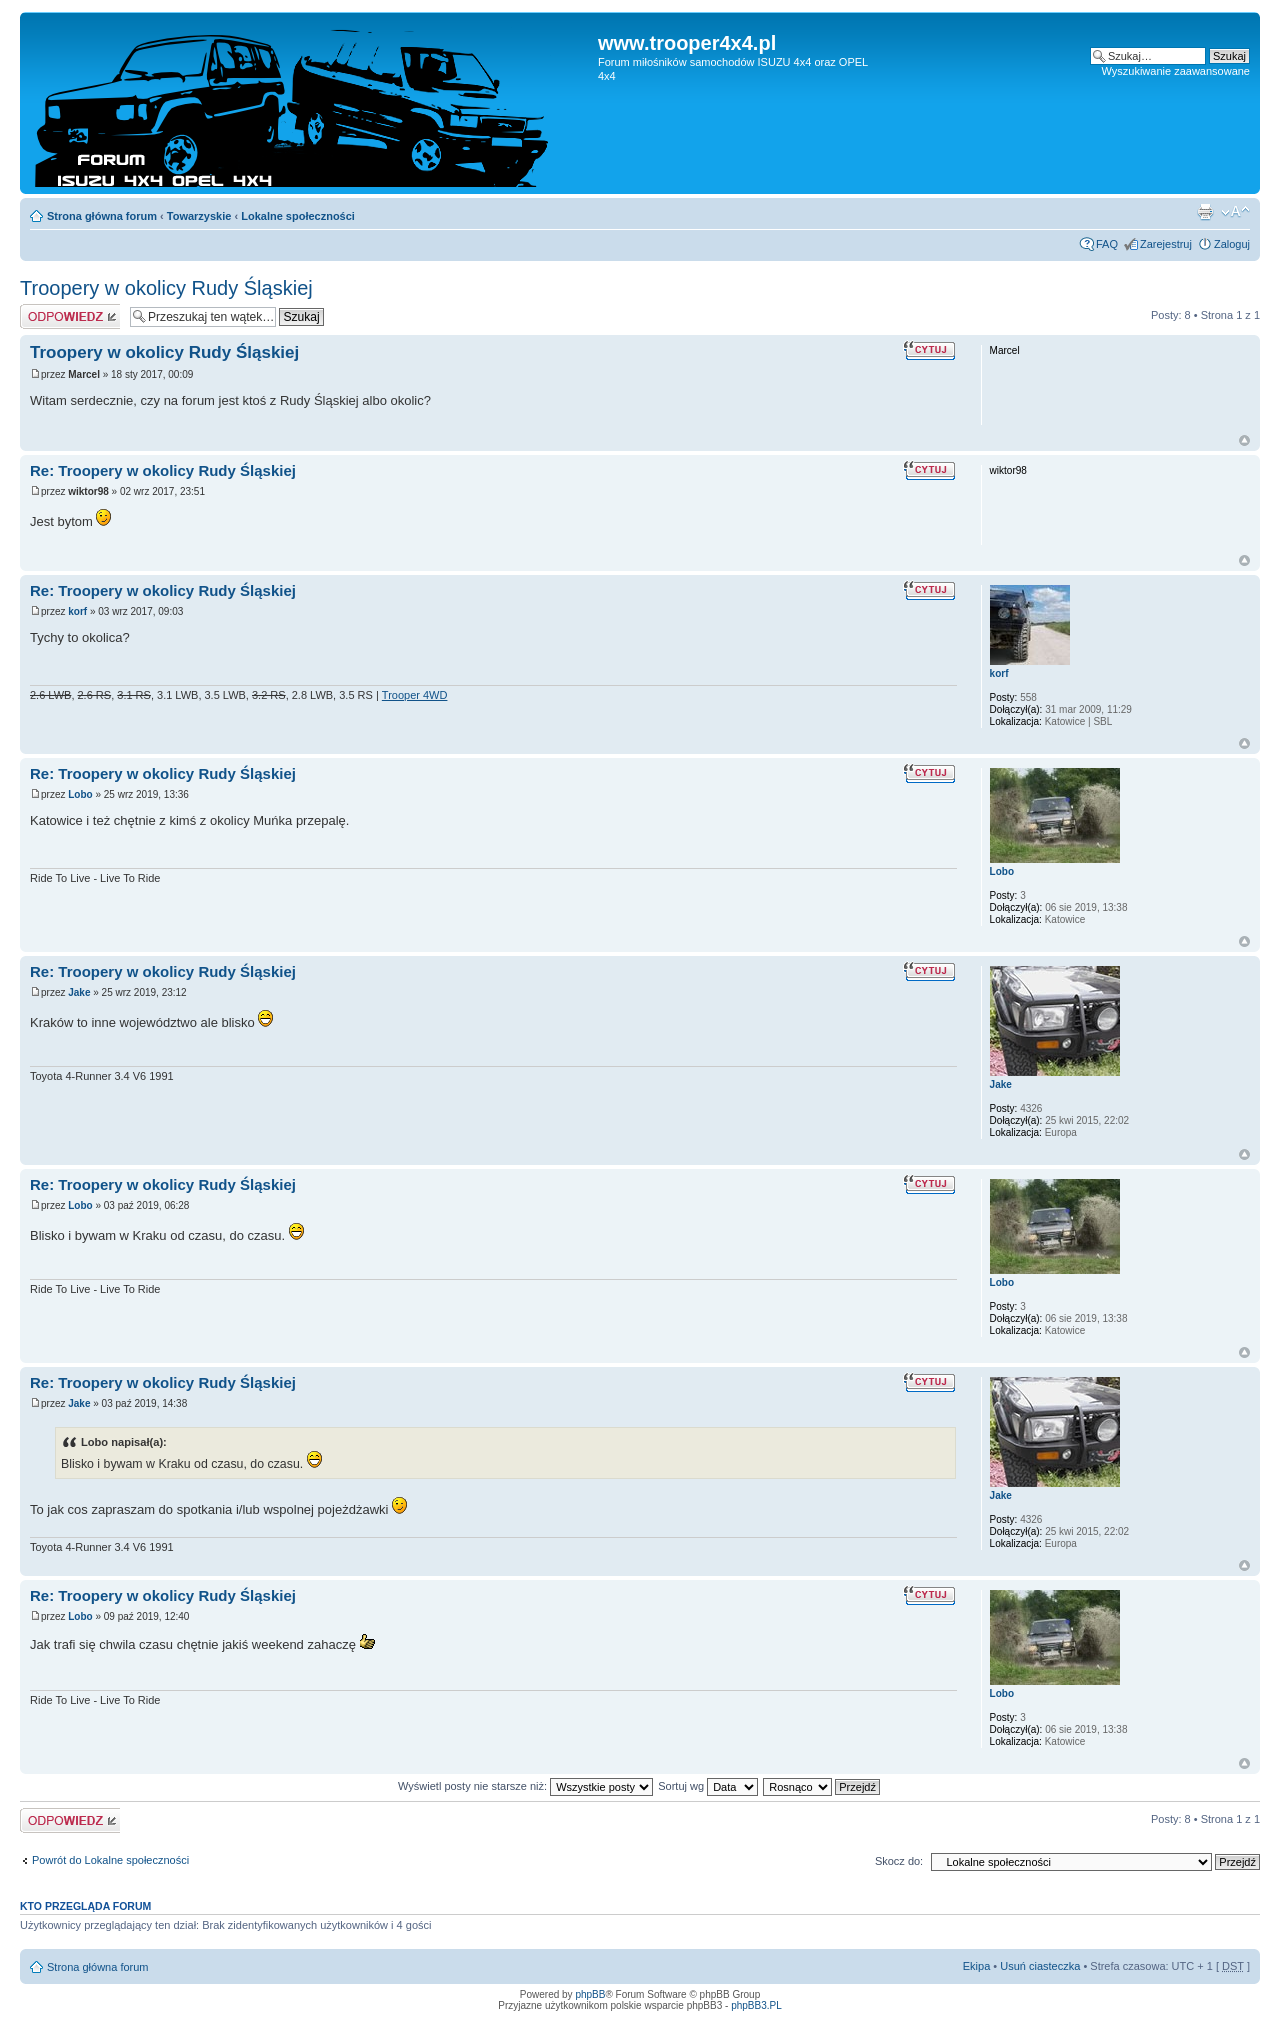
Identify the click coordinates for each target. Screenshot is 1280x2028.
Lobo (80, 794)
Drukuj (1205, 212)
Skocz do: (899, 1861)
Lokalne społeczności (298, 216)
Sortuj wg (708, 1786)
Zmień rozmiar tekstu (1235, 212)
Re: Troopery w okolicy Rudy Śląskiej (163, 470)
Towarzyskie (199, 216)
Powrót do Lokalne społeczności (110, 1860)
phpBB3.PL (756, 2005)
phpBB (590, 1994)
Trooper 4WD (415, 695)
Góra (1244, 440)
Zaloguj (1232, 244)
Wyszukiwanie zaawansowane (1176, 71)
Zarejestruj (1166, 244)
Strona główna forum (102, 216)
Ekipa (977, 1966)
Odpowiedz (70, 316)
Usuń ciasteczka (1040, 1966)
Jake (79, 992)
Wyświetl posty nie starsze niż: (525, 1786)
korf (77, 611)
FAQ (1107, 244)
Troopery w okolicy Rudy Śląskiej (166, 288)
